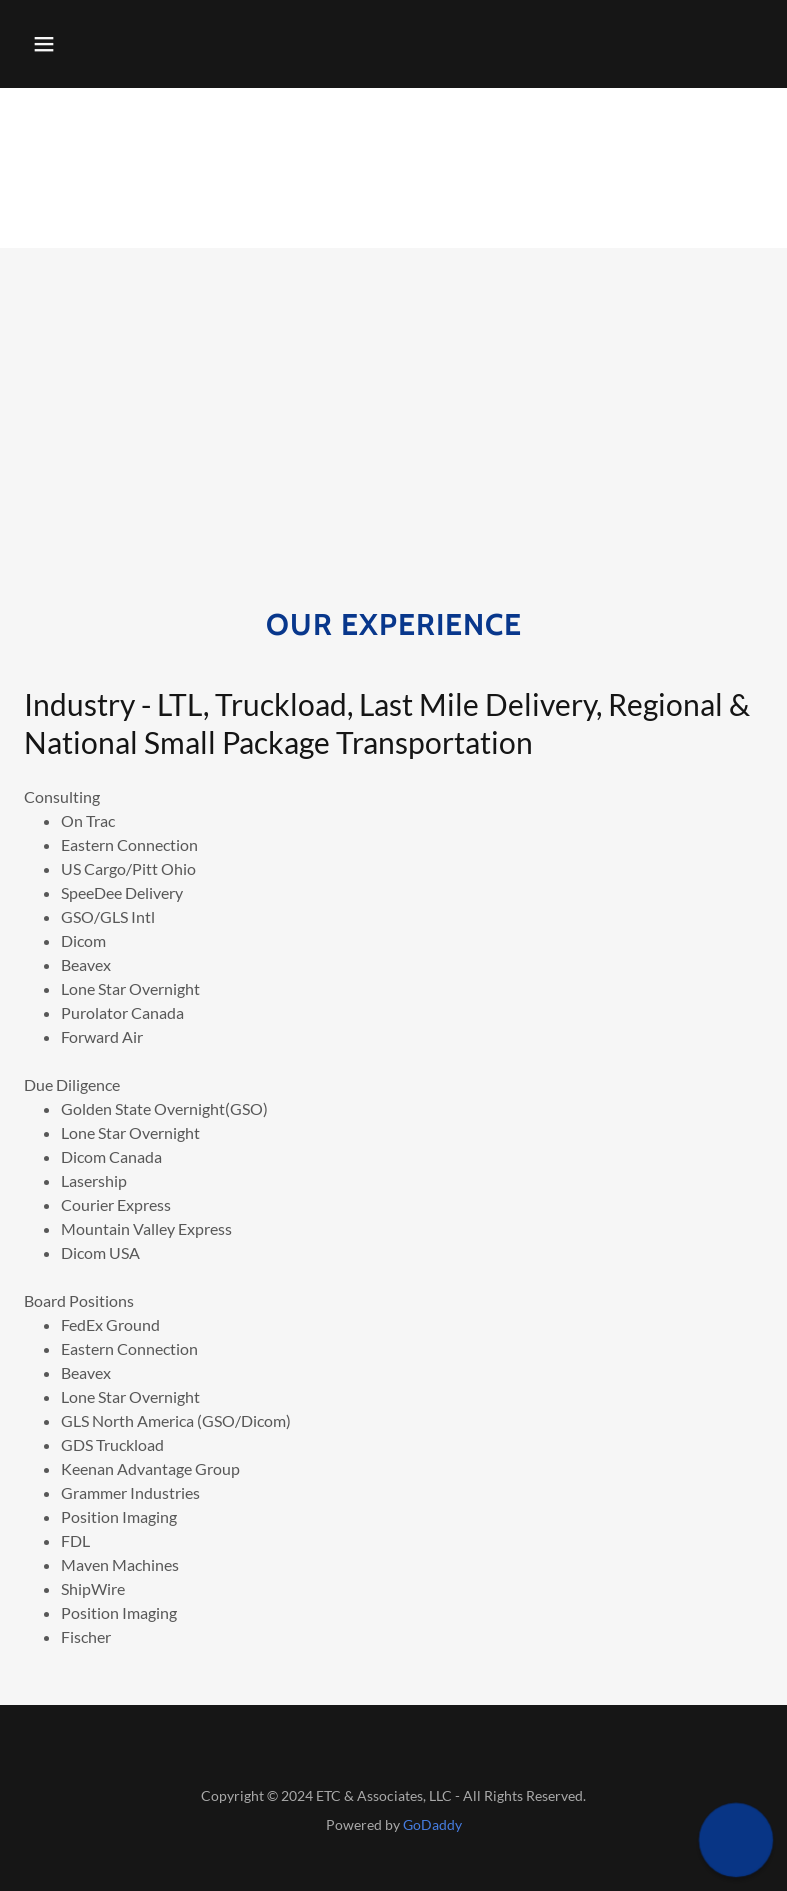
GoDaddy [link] (432, 1824)
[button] (44, 44)
